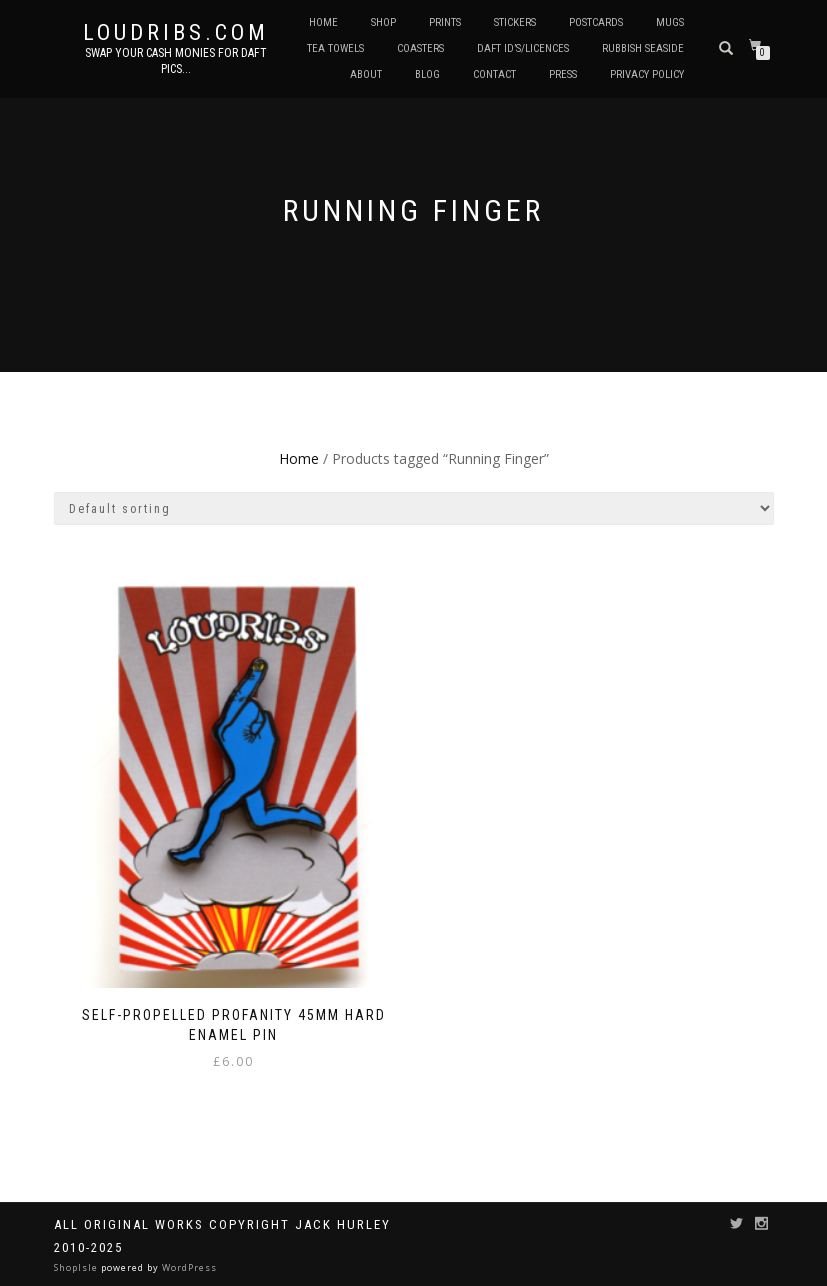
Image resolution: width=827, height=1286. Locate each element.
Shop (383, 22)
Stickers (515, 22)
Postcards (596, 22)
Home (323, 22)
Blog (427, 74)
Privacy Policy (647, 74)
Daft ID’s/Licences (523, 48)
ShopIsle (77, 1267)
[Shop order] (414, 508)
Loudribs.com (176, 33)
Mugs (670, 22)
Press (563, 74)
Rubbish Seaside (643, 48)
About (366, 74)
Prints (445, 22)
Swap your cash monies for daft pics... (176, 61)
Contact (494, 74)
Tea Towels (335, 48)
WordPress (188, 1267)
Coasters (420, 48)
